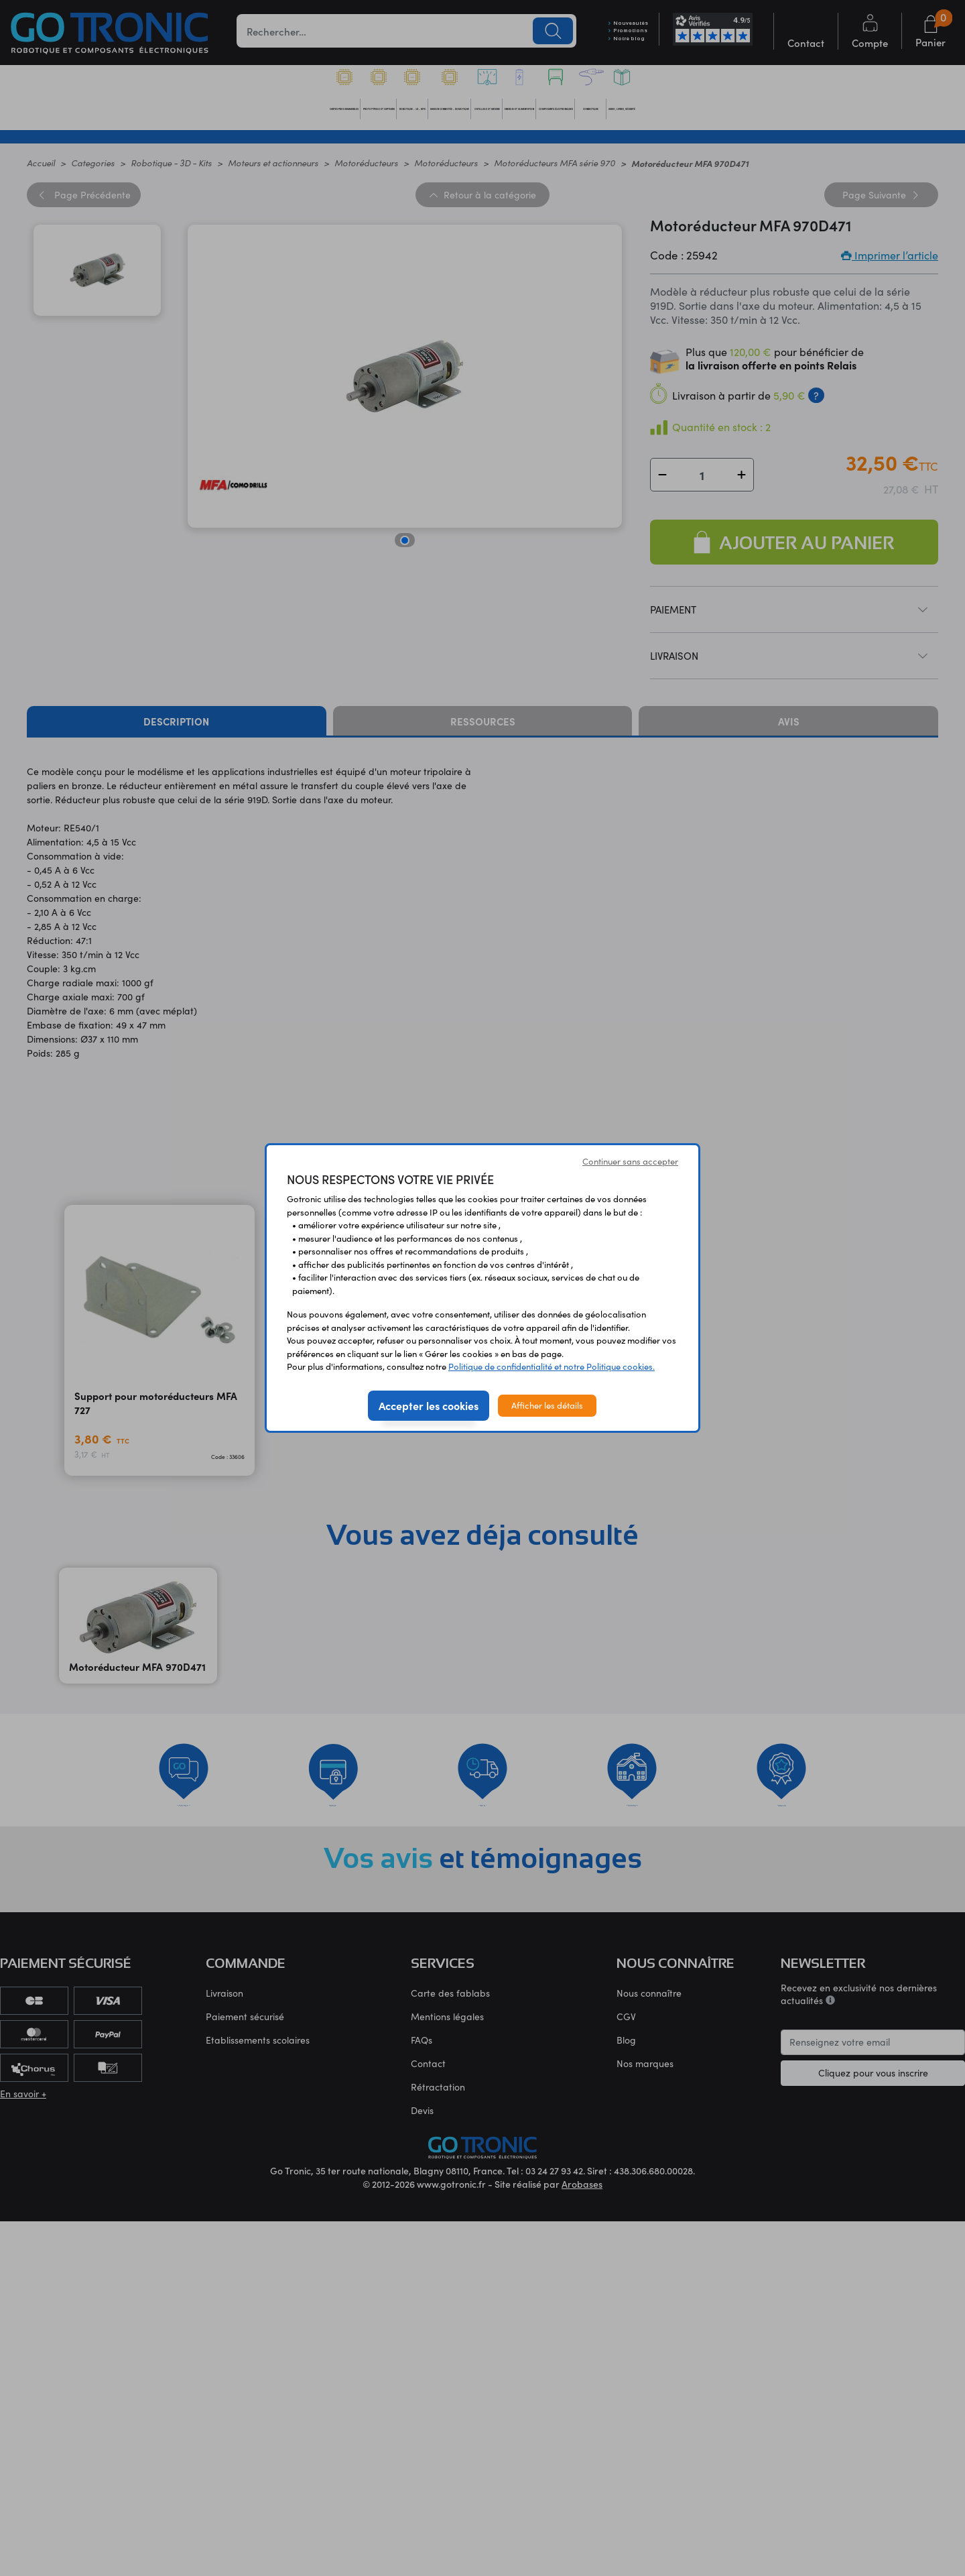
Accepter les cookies (428, 1405)
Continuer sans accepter (630, 1161)
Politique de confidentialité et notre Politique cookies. (551, 1366)
